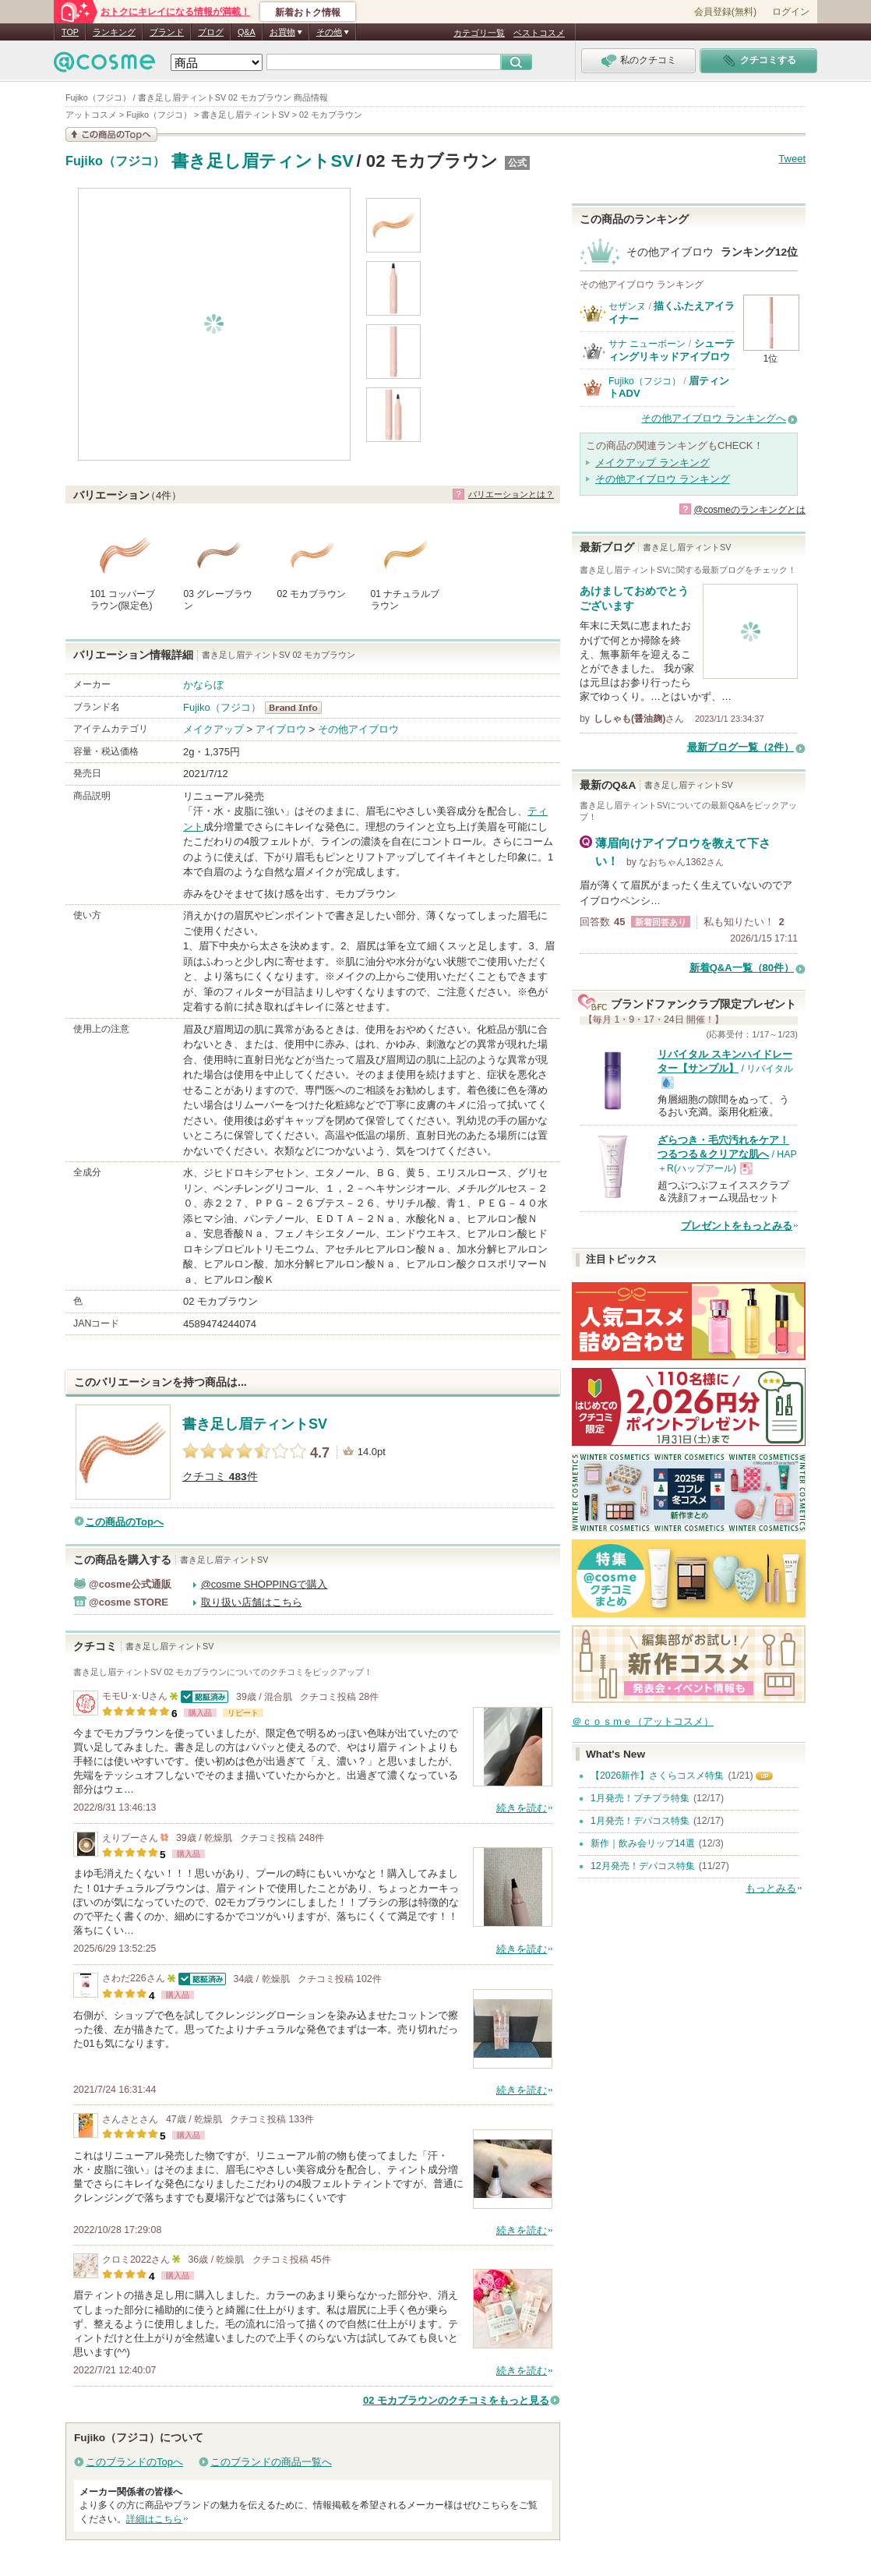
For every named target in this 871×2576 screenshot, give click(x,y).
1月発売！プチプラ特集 (640, 1798)
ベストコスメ (539, 32)
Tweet (792, 158)
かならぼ (203, 685)
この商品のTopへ (124, 1522)
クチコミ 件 (220, 1476)
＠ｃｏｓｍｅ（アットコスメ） (643, 1721)
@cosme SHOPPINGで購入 (264, 1584)
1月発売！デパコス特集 (640, 1820)
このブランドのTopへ (134, 2462)
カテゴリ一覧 (479, 32)
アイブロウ (281, 729)
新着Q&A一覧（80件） (741, 968)
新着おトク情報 (307, 12)
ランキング (114, 32)
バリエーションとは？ (511, 494)
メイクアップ (213, 729)
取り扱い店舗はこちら (251, 1602)
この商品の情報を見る (111, 134)
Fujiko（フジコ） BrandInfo (298, 707)
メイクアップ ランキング (652, 462)
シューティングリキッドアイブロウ (671, 349)
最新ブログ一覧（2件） (740, 747)
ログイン (790, 11)
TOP (70, 32)
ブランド (167, 32)
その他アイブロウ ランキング (662, 479)
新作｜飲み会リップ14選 (643, 1843)
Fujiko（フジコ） (115, 161)
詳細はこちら (154, 2519)
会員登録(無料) (725, 11)
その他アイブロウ (358, 729)
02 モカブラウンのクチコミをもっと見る (456, 2400)
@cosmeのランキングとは (749, 509)
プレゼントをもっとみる (736, 1225)
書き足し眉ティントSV (262, 161)
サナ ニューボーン (647, 343)
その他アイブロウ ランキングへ (713, 418)
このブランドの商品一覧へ (271, 2462)
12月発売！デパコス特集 (643, 1865)
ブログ (211, 32)
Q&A (247, 32)
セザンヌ (627, 306)
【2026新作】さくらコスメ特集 (657, 1775)
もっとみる (771, 1888)
